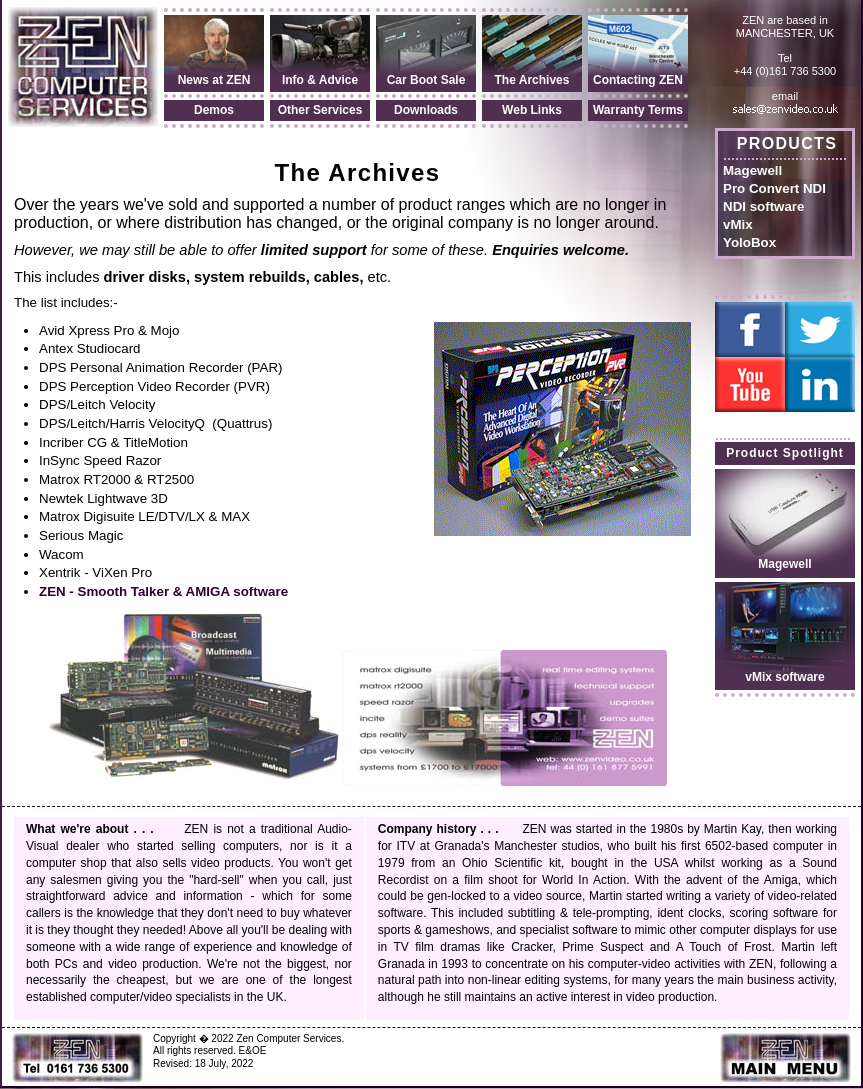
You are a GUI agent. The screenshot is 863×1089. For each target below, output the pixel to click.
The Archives (532, 80)
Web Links (532, 110)
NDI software (763, 206)
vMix (738, 224)
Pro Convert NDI (774, 188)
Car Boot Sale (426, 80)
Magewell (752, 170)
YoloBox (749, 242)
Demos (214, 110)
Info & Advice (320, 80)
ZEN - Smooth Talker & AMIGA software (163, 591)
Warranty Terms (638, 110)
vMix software (784, 677)
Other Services (320, 110)
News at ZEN (214, 80)
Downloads (426, 110)
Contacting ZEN (638, 80)
